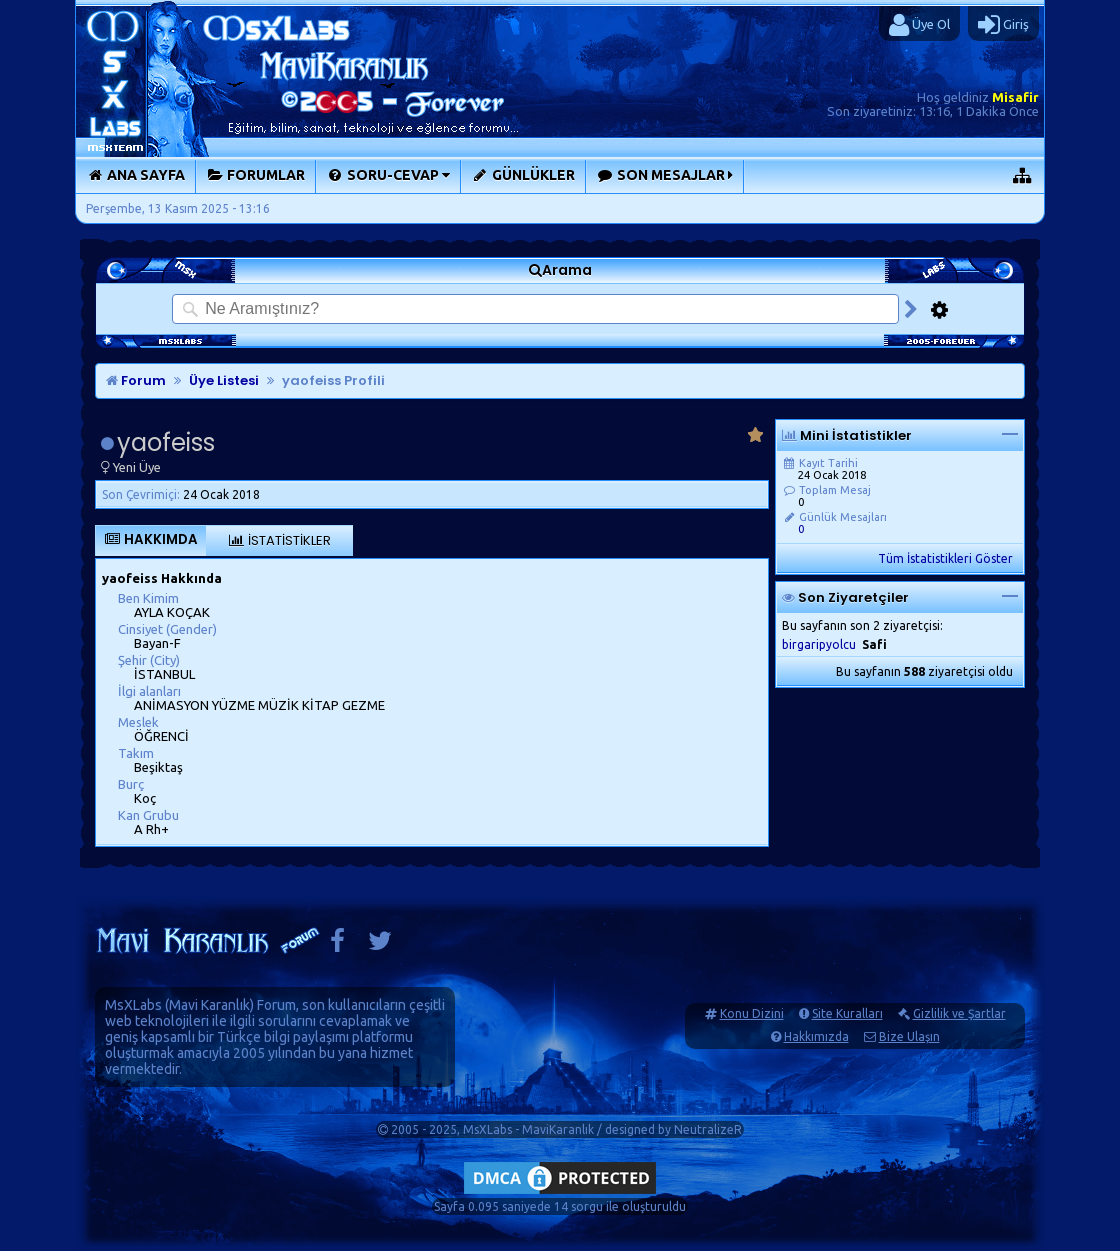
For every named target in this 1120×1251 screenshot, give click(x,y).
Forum (136, 380)
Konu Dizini (752, 1013)
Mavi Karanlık (209, 1005)
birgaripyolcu (819, 644)
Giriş (1003, 25)
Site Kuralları (847, 1013)
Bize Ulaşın (909, 1036)
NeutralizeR (708, 1129)
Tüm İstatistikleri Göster (945, 558)
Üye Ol (919, 25)
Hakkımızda (816, 1036)
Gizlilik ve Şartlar (959, 1013)
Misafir (1015, 97)
